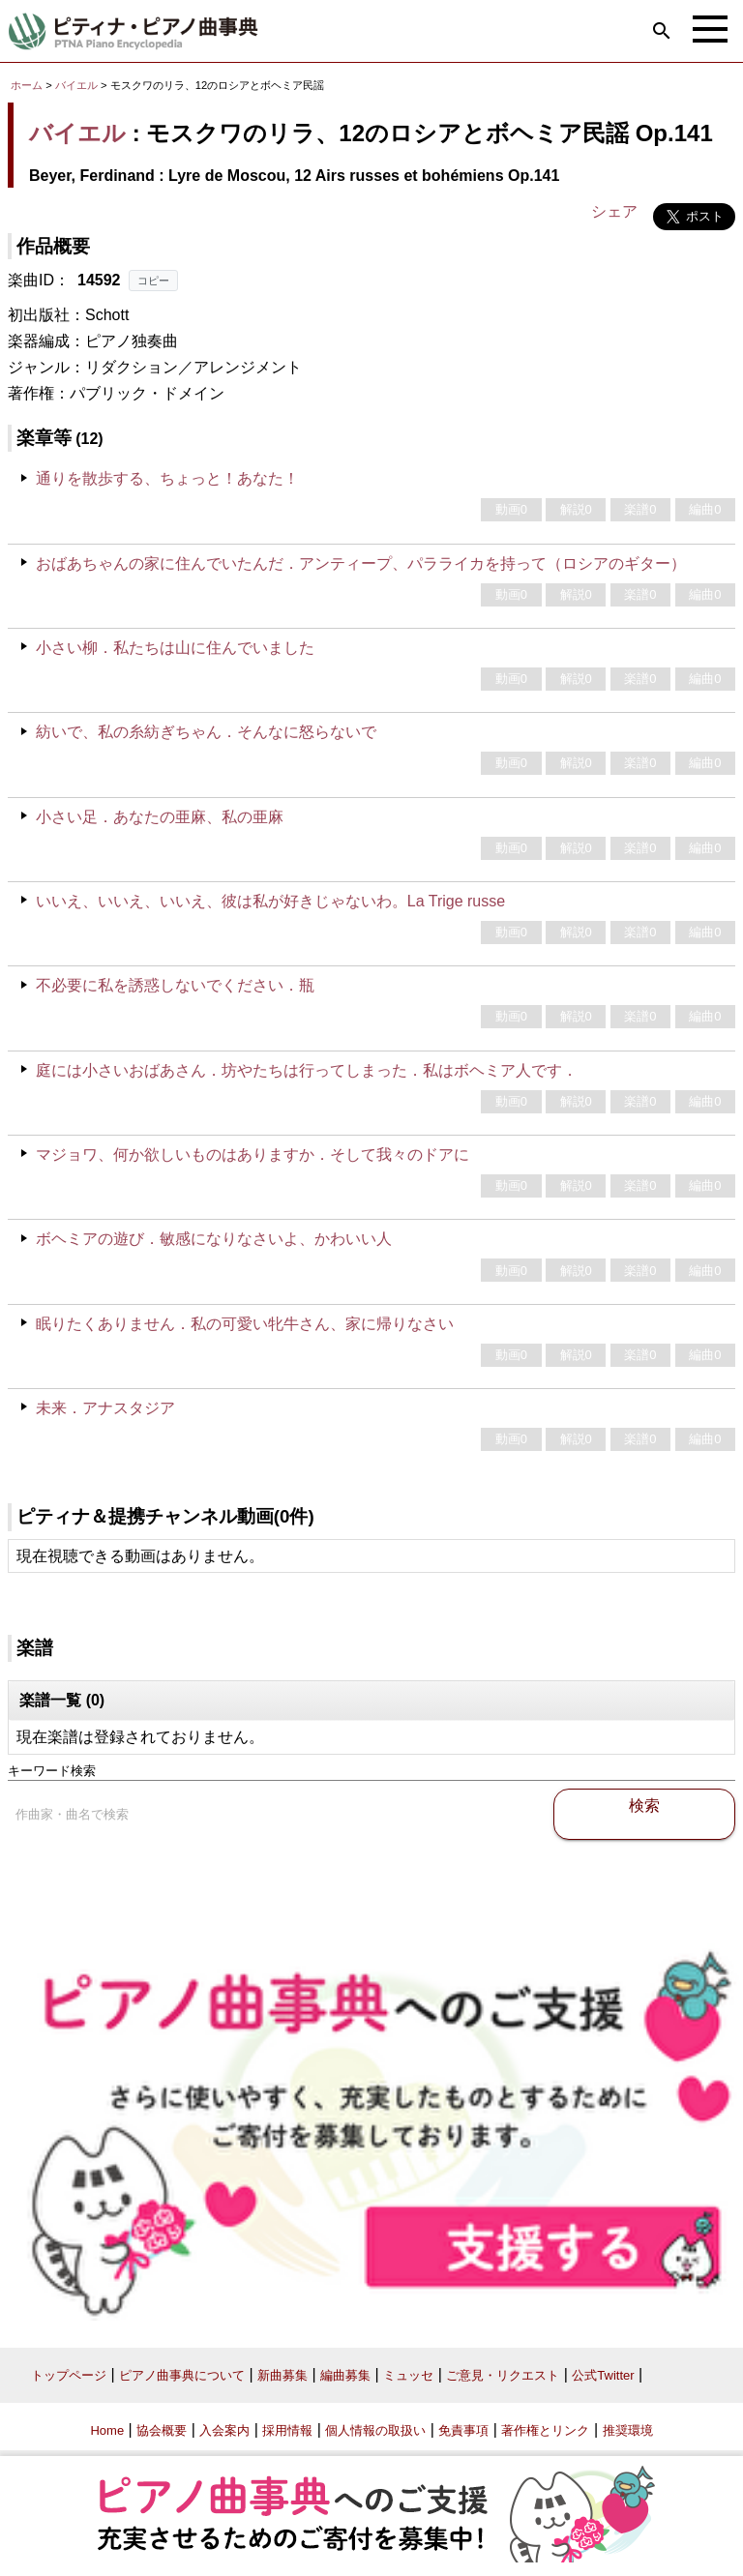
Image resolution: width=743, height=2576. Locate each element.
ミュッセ (408, 2375)
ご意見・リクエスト (502, 2375)
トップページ (68, 2375)
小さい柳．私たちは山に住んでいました (175, 647)
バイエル (76, 85)
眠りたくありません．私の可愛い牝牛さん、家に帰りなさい (245, 1324)
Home (107, 2430)
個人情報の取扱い (375, 2430)
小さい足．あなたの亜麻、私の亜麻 (159, 817)
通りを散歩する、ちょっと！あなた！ (167, 478)
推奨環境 (628, 2430)
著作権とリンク (545, 2430)
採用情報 (287, 2430)
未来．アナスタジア (105, 1408)
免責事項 (463, 2430)
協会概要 (161, 2430)
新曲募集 (282, 2375)
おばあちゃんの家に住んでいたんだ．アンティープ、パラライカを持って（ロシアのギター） (361, 563)
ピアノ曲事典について (182, 2375)
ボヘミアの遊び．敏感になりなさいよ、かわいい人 (214, 1238)
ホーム (27, 85)
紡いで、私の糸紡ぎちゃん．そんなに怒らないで (206, 732)
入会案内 (224, 2430)
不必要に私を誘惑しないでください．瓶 (175, 985)
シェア (614, 211)
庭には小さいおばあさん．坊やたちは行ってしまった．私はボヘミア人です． (307, 1070)
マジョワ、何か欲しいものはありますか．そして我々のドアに (252, 1154)
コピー (153, 280)
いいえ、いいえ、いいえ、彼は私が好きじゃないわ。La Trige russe (270, 901)
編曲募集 (345, 2375)
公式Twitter (603, 2375)
